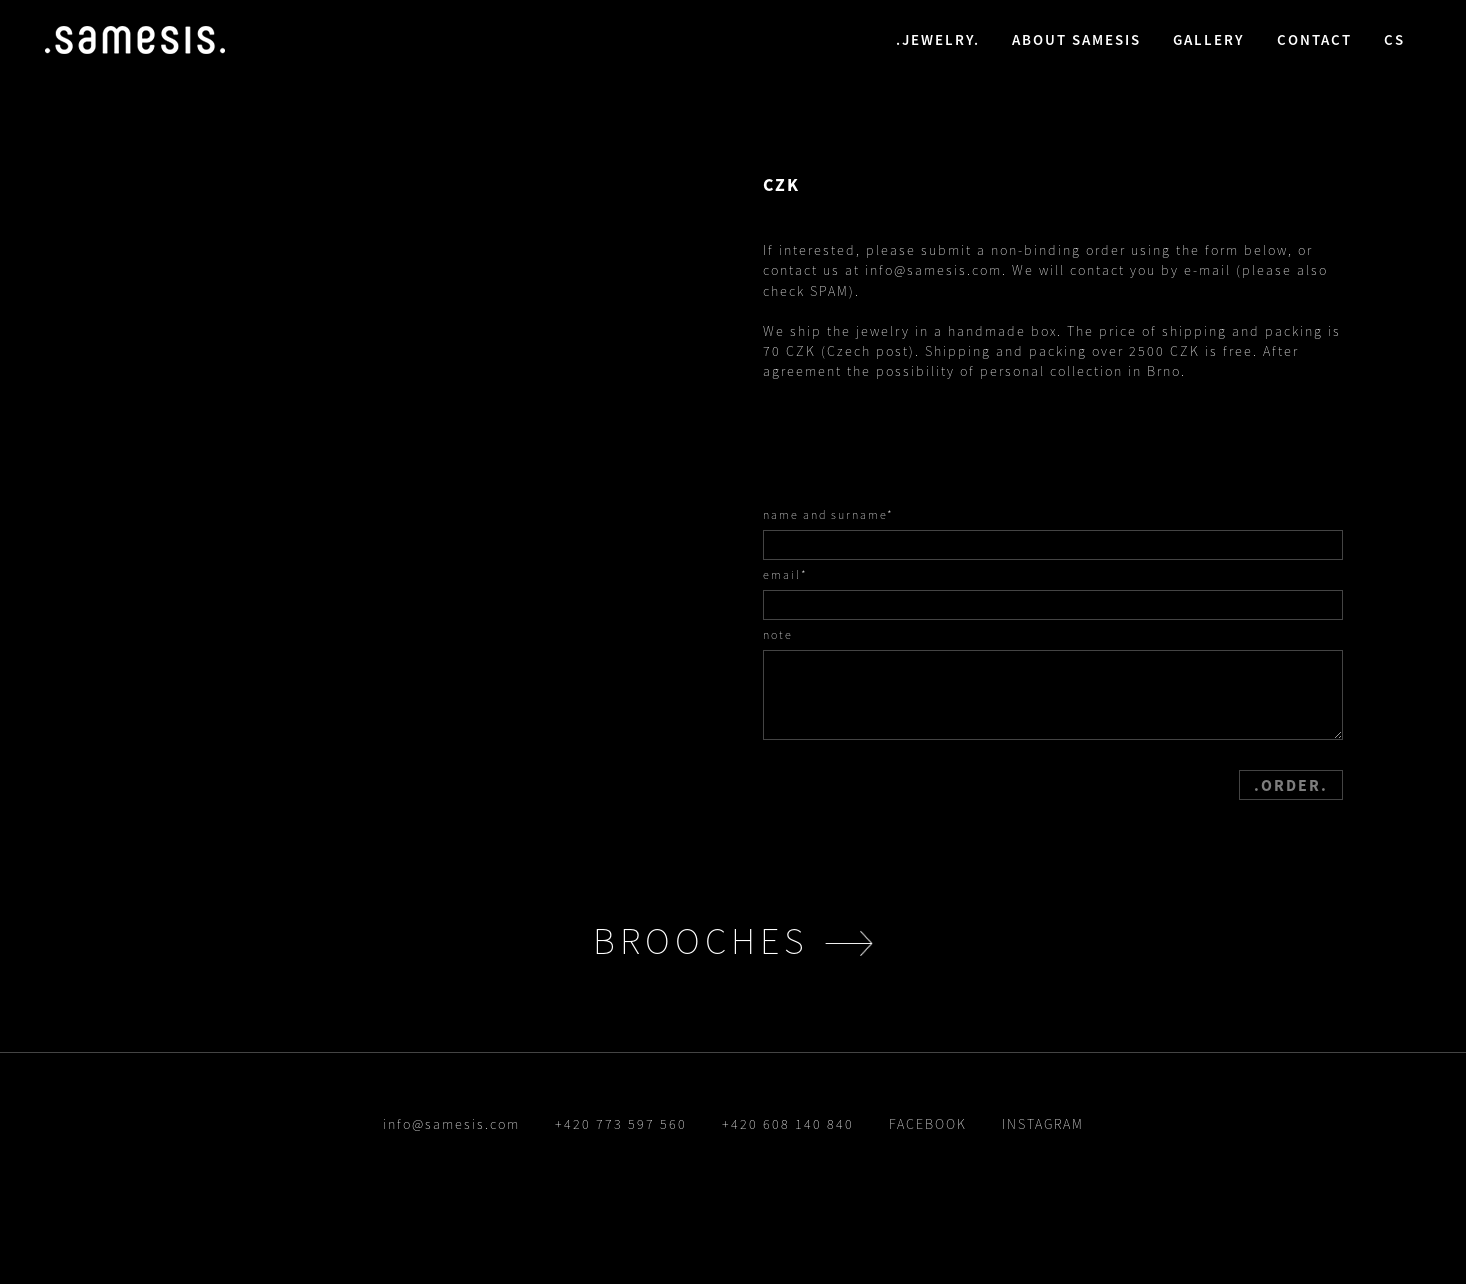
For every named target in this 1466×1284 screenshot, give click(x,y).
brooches (701, 940)
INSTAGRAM (1043, 1124)
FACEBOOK (928, 1124)
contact (1314, 39)
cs (1394, 39)
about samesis (1076, 39)
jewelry (938, 39)
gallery (1209, 39)
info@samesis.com (933, 270)
